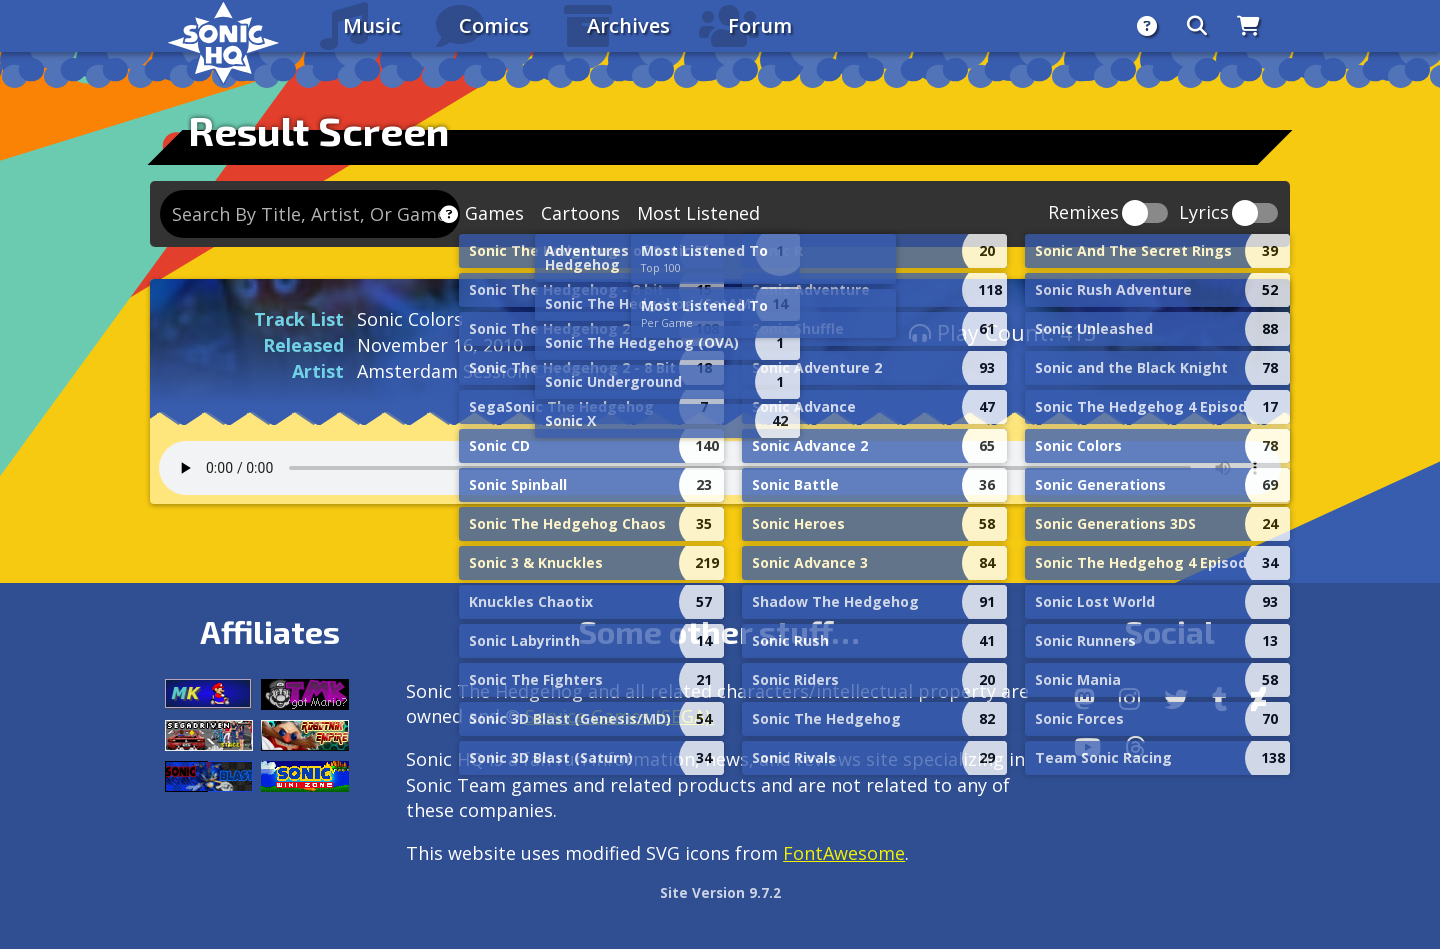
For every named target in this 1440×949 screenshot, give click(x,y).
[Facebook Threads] (1135, 747)
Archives (628, 25)
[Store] (1248, 26)
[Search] (1197, 26)
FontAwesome (844, 853)
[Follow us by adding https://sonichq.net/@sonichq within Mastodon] (1084, 699)
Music (372, 25)
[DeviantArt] (1258, 699)
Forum (760, 25)
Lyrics (1204, 213)
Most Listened (698, 213)
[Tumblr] (1219, 699)
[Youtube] (1087, 747)
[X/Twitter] (1176, 699)
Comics (494, 25)
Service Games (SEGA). (619, 716)
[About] (1147, 26)
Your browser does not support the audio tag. (720, 468)
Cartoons (580, 213)
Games (494, 213)
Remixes (1083, 213)
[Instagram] (1129, 699)
